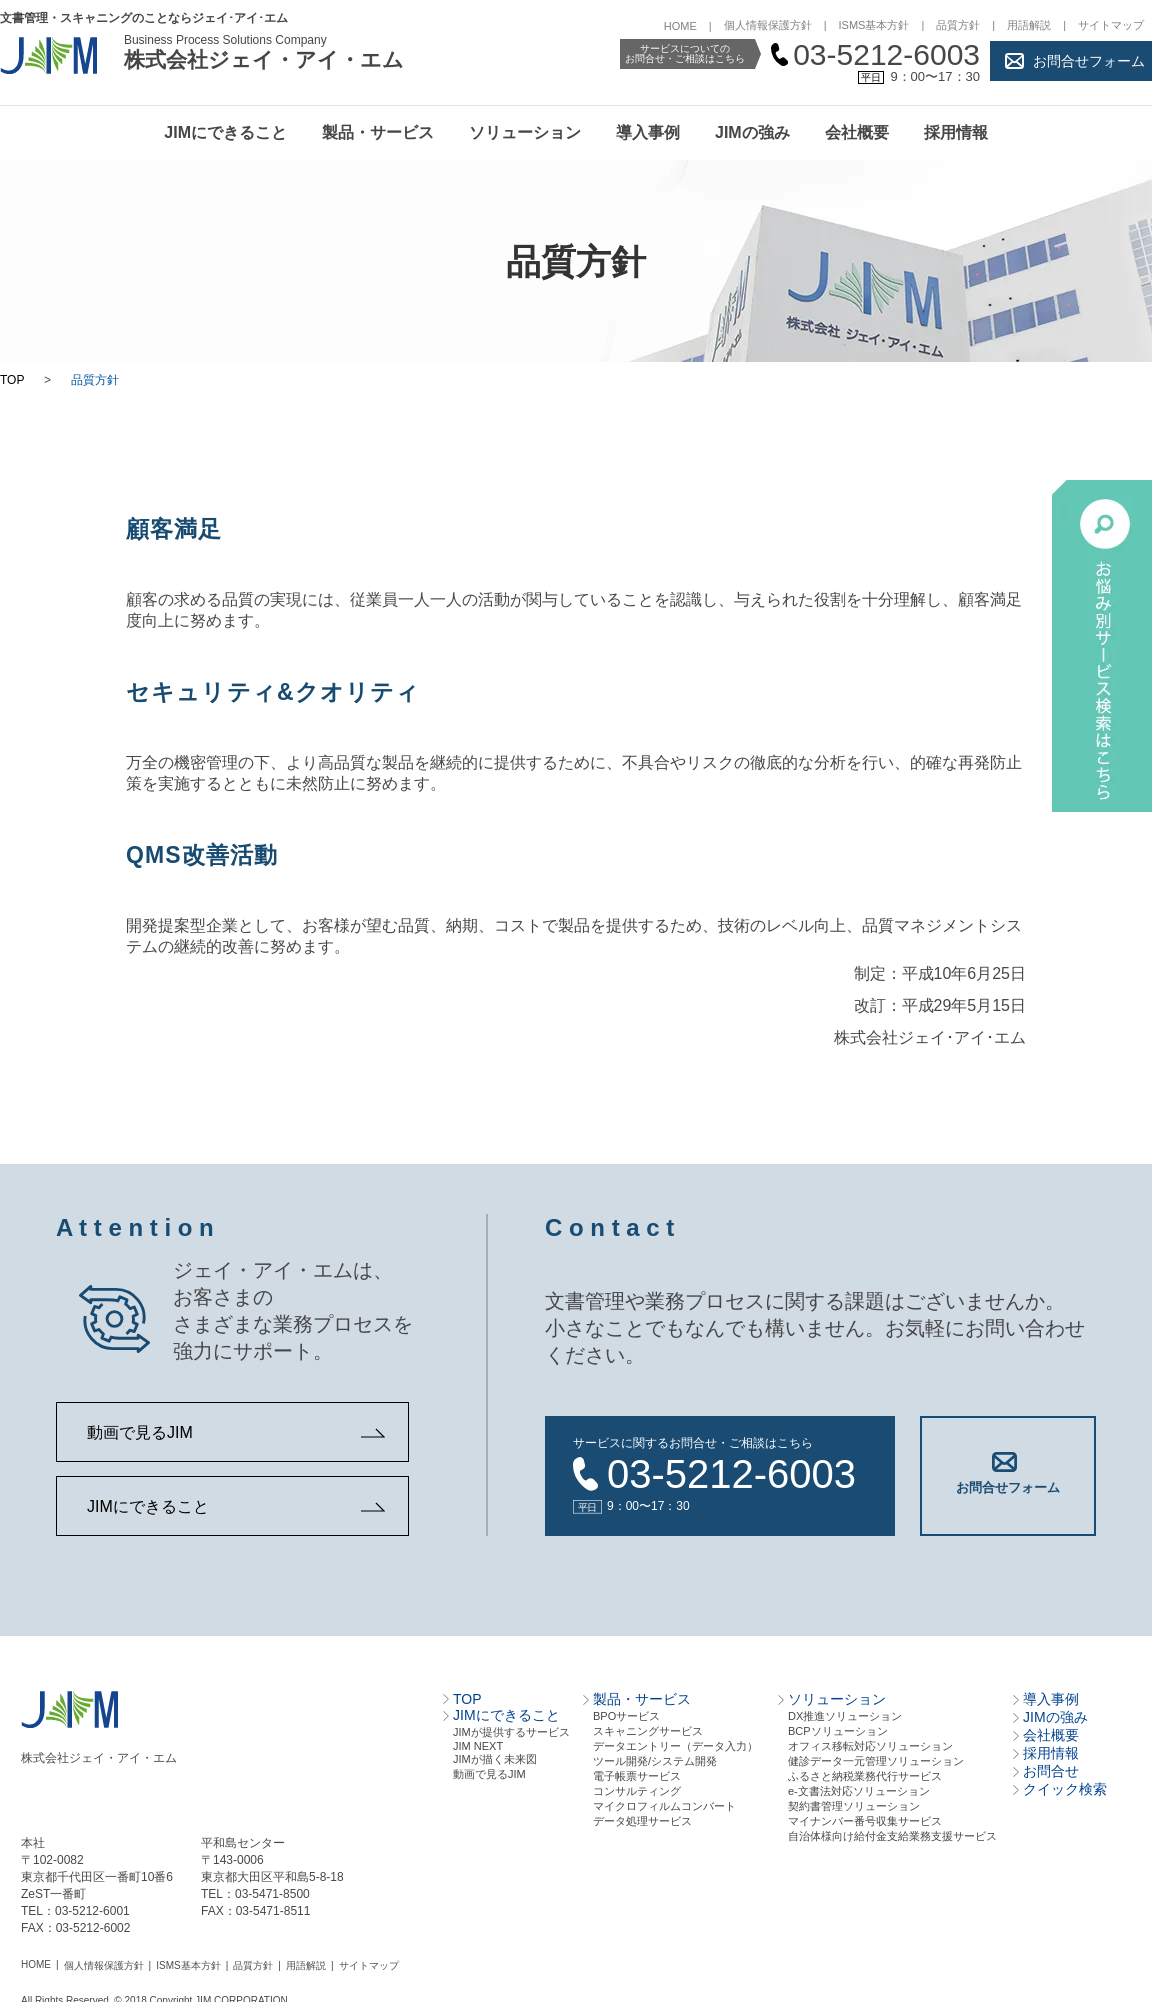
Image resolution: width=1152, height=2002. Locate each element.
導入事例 (648, 132)
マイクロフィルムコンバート (664, 1802)
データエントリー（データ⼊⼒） (675, 1742)
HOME (680, 26)
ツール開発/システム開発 (655, 1757)
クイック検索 (1065, 1785)
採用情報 (956, 132)
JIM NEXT (478, 1742)
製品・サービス (378, 132)
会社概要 (857, 132)
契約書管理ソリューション (854, 1802)
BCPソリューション (838, 1727)
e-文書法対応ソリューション (859, 1787)
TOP (12, 380)
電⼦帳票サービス (637, 1772)
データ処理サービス (642, 1817)
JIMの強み (752, 132)
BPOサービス (626, 1712)
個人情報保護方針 (768, 25)
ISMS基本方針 (874, 25)
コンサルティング (637, 1787)
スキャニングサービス (648, 1727)
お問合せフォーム (1089, 61)
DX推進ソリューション (845, 1712)
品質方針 (958, 25)
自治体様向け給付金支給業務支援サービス (892, 1832)
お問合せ (1051, 1767)
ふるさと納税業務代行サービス (865, 1772)
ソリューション (525, 132)
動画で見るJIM (140, 1432)
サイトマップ (1111, 25)
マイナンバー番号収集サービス (865, 1817)
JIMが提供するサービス (511, 1728)
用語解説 (1029, 25)
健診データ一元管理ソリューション (876, 1757)
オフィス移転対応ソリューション (870, 1742)
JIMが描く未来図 (495, 1755)
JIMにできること (225, 132)
